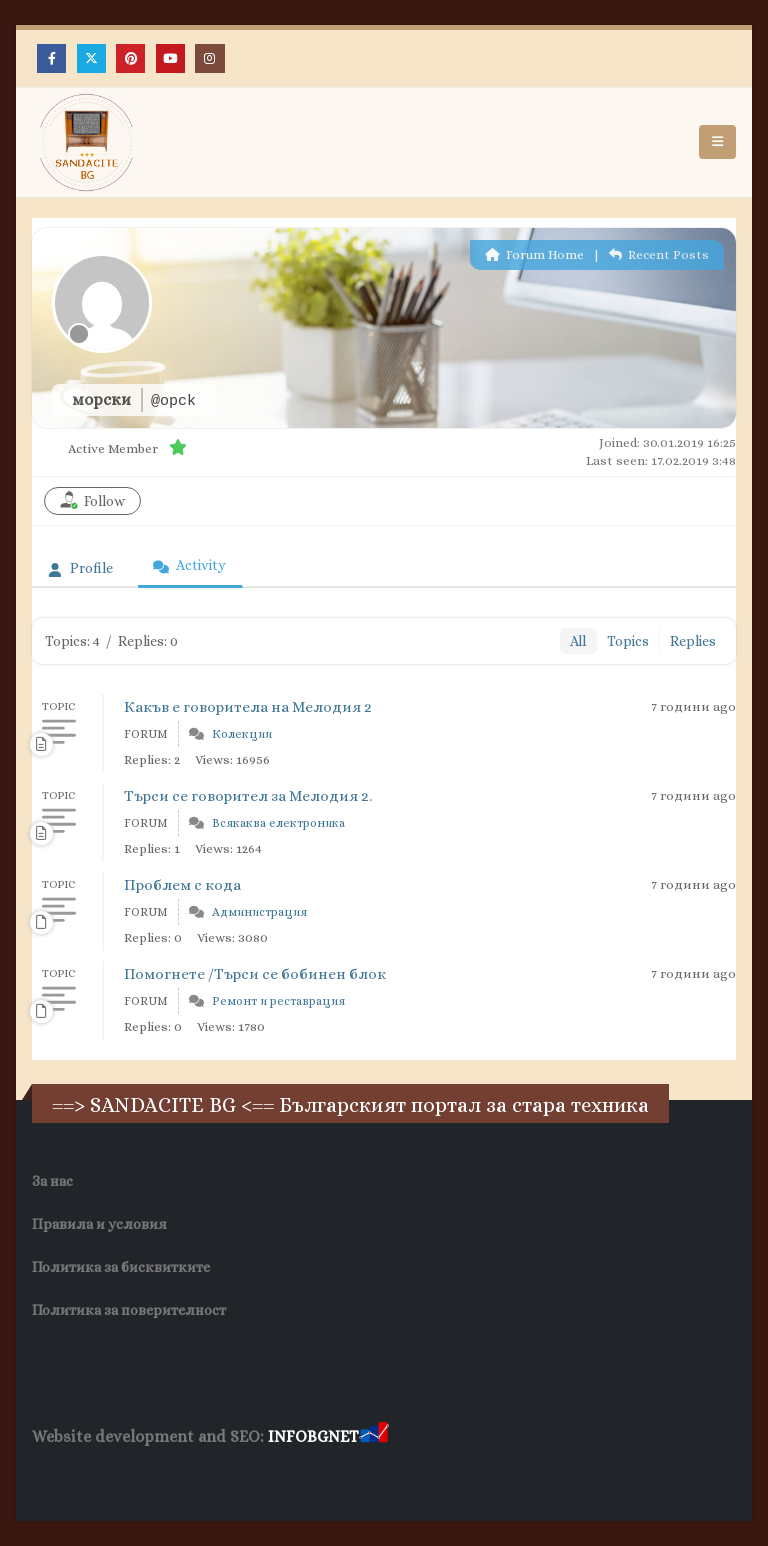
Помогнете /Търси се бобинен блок (255, 974)
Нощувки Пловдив (406, 1475)
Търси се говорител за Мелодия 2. (248, 796)
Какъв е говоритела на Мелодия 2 (248, 707)
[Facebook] (51, 58)
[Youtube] (170, 58)
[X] (91, 58)
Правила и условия (99, 1224)
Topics (628, 641)
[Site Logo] (87, 142)
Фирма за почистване (259, 1475)
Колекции (242, 734)
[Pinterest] (130, 58)
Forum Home (534, 254)
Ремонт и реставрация (278, 1001)
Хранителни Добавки (103, 1475)
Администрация (259, 912)
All (578, 641)
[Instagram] (209, 58)
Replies (693, 641)
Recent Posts (659, 254)
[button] (717, 142)
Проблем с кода (182, 885)
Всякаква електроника (278, 823)
